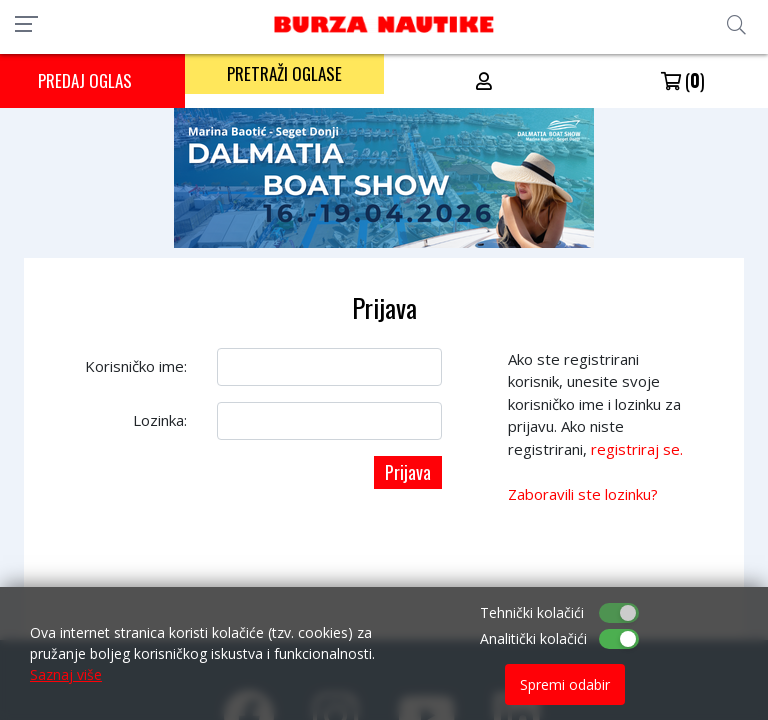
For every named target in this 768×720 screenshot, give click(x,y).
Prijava (408, 472)
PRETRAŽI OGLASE (284, 73)
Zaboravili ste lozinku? (583, 494)
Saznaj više (66, 674)
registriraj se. (637, 449)
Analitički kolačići (533, 638)
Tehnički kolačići (532, 612)
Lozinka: (160, 420)
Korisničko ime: (136, 366)
